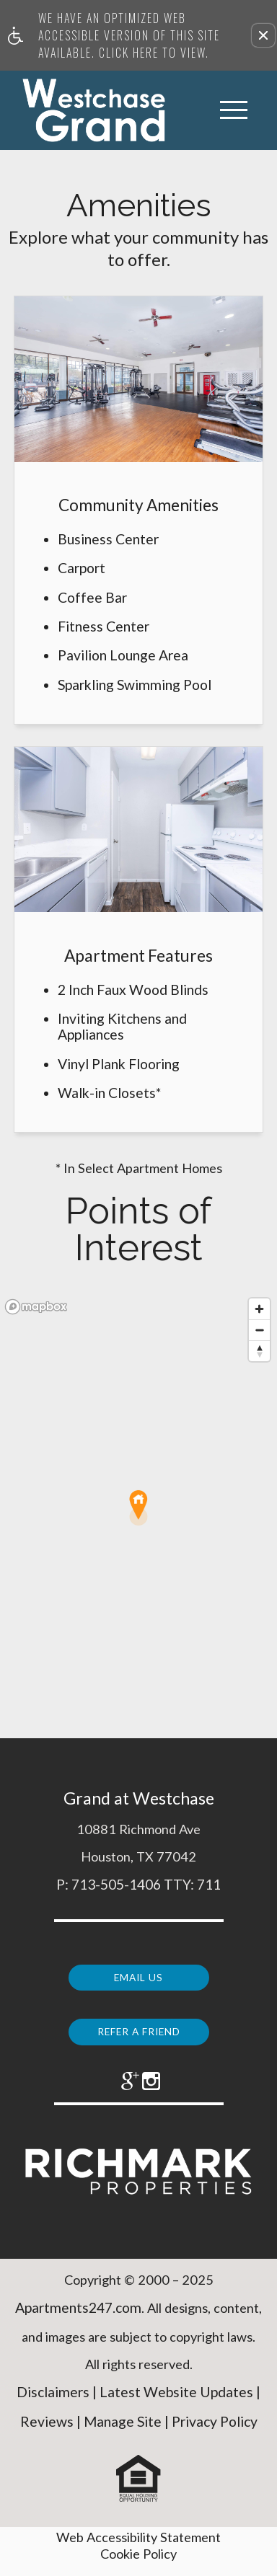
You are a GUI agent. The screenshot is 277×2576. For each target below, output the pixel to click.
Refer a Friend (138, 2026)
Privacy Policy (215, 2433)
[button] (263, 35)
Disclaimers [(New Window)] (53, 2404)
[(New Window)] (119, 2082)
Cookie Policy (138, 2565)
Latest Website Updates (176, 2404)
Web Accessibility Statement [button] (138, 2549)
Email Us (139, 1973)
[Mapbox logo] (36, 1306)
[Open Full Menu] (233, 109)
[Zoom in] (259, 1308)
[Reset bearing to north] (259, 1350)
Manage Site (123, 2433)
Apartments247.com (78, 2319)
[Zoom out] (259, 1329)
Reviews (47, 2433)
